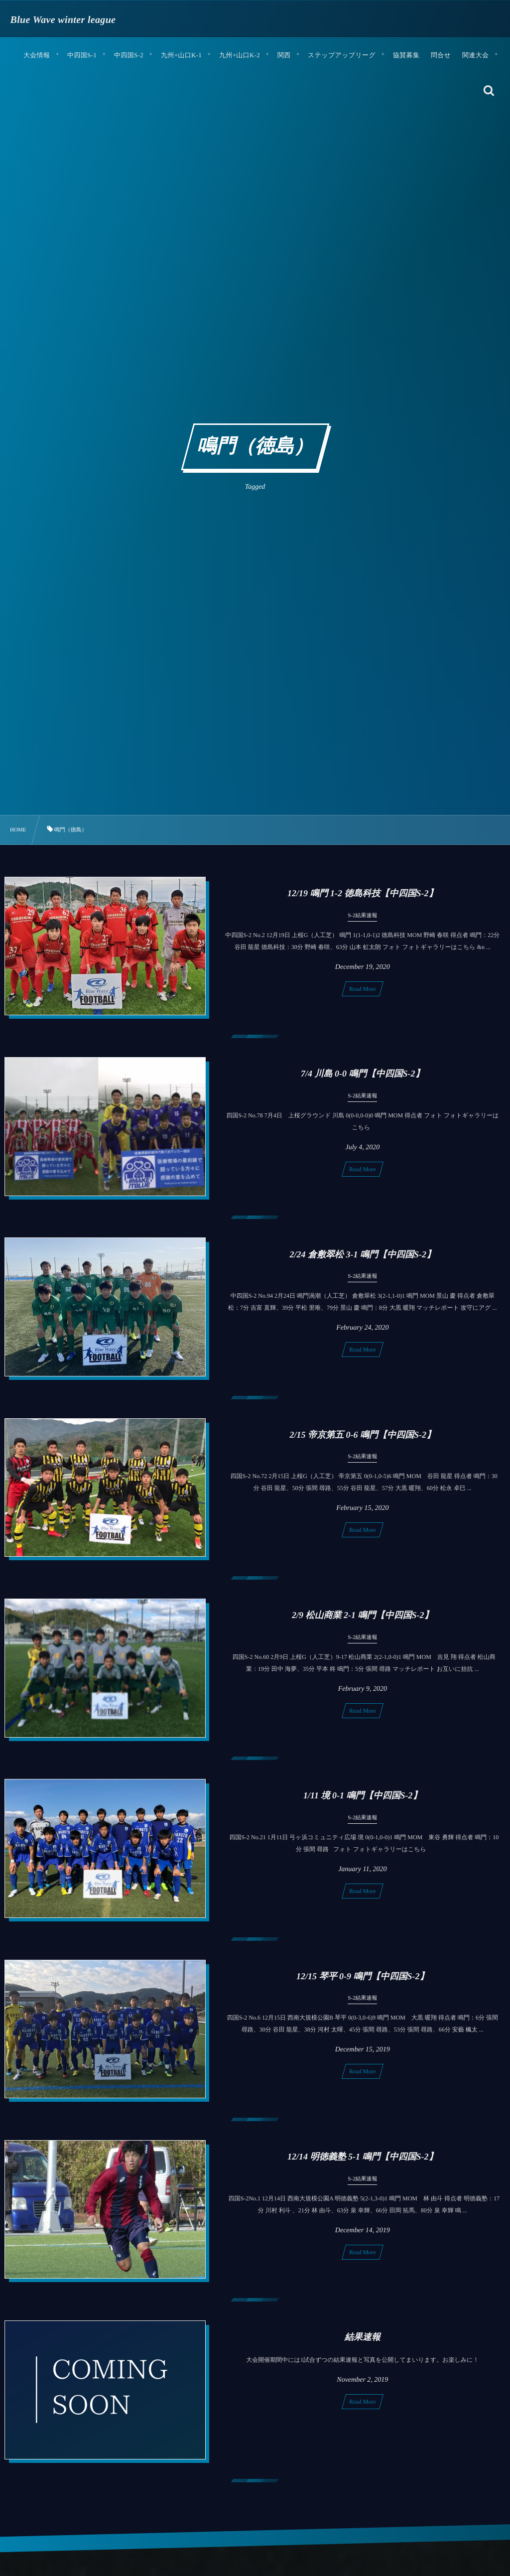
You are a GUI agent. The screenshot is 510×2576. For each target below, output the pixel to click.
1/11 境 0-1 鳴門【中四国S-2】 (362, 1805)
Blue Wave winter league (63, 20)
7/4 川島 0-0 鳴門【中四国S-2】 (362, 1083)
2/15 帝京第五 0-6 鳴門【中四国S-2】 (363, 1444)
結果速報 (363, 2346)
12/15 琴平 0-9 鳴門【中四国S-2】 (362, 1986)
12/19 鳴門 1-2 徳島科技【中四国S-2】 (362, 893)
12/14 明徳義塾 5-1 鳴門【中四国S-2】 (362, 2166)
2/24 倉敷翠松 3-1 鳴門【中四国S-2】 (363, 1264)
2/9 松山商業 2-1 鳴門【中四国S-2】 (362, 1624)
